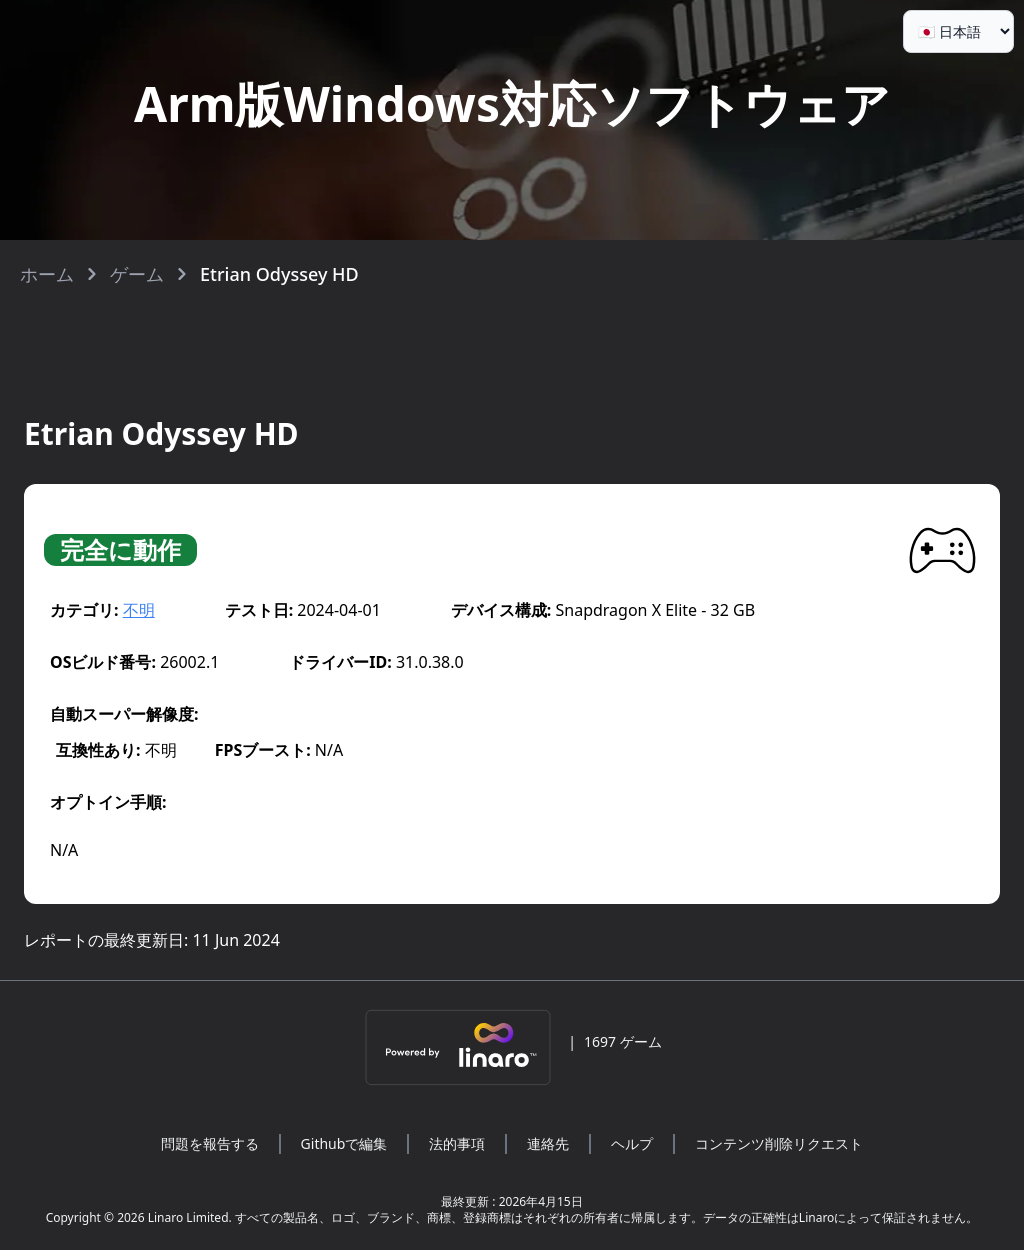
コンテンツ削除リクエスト (779, 1143)
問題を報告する (210, 1143)
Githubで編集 (344, 1143)
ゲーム (137, 274)
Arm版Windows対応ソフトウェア (512, 103)
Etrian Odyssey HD (279, 274)
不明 (139, 610)
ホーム (47, 274)
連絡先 (548, 1143)
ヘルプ (632, 1143)
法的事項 (457, 1143)
